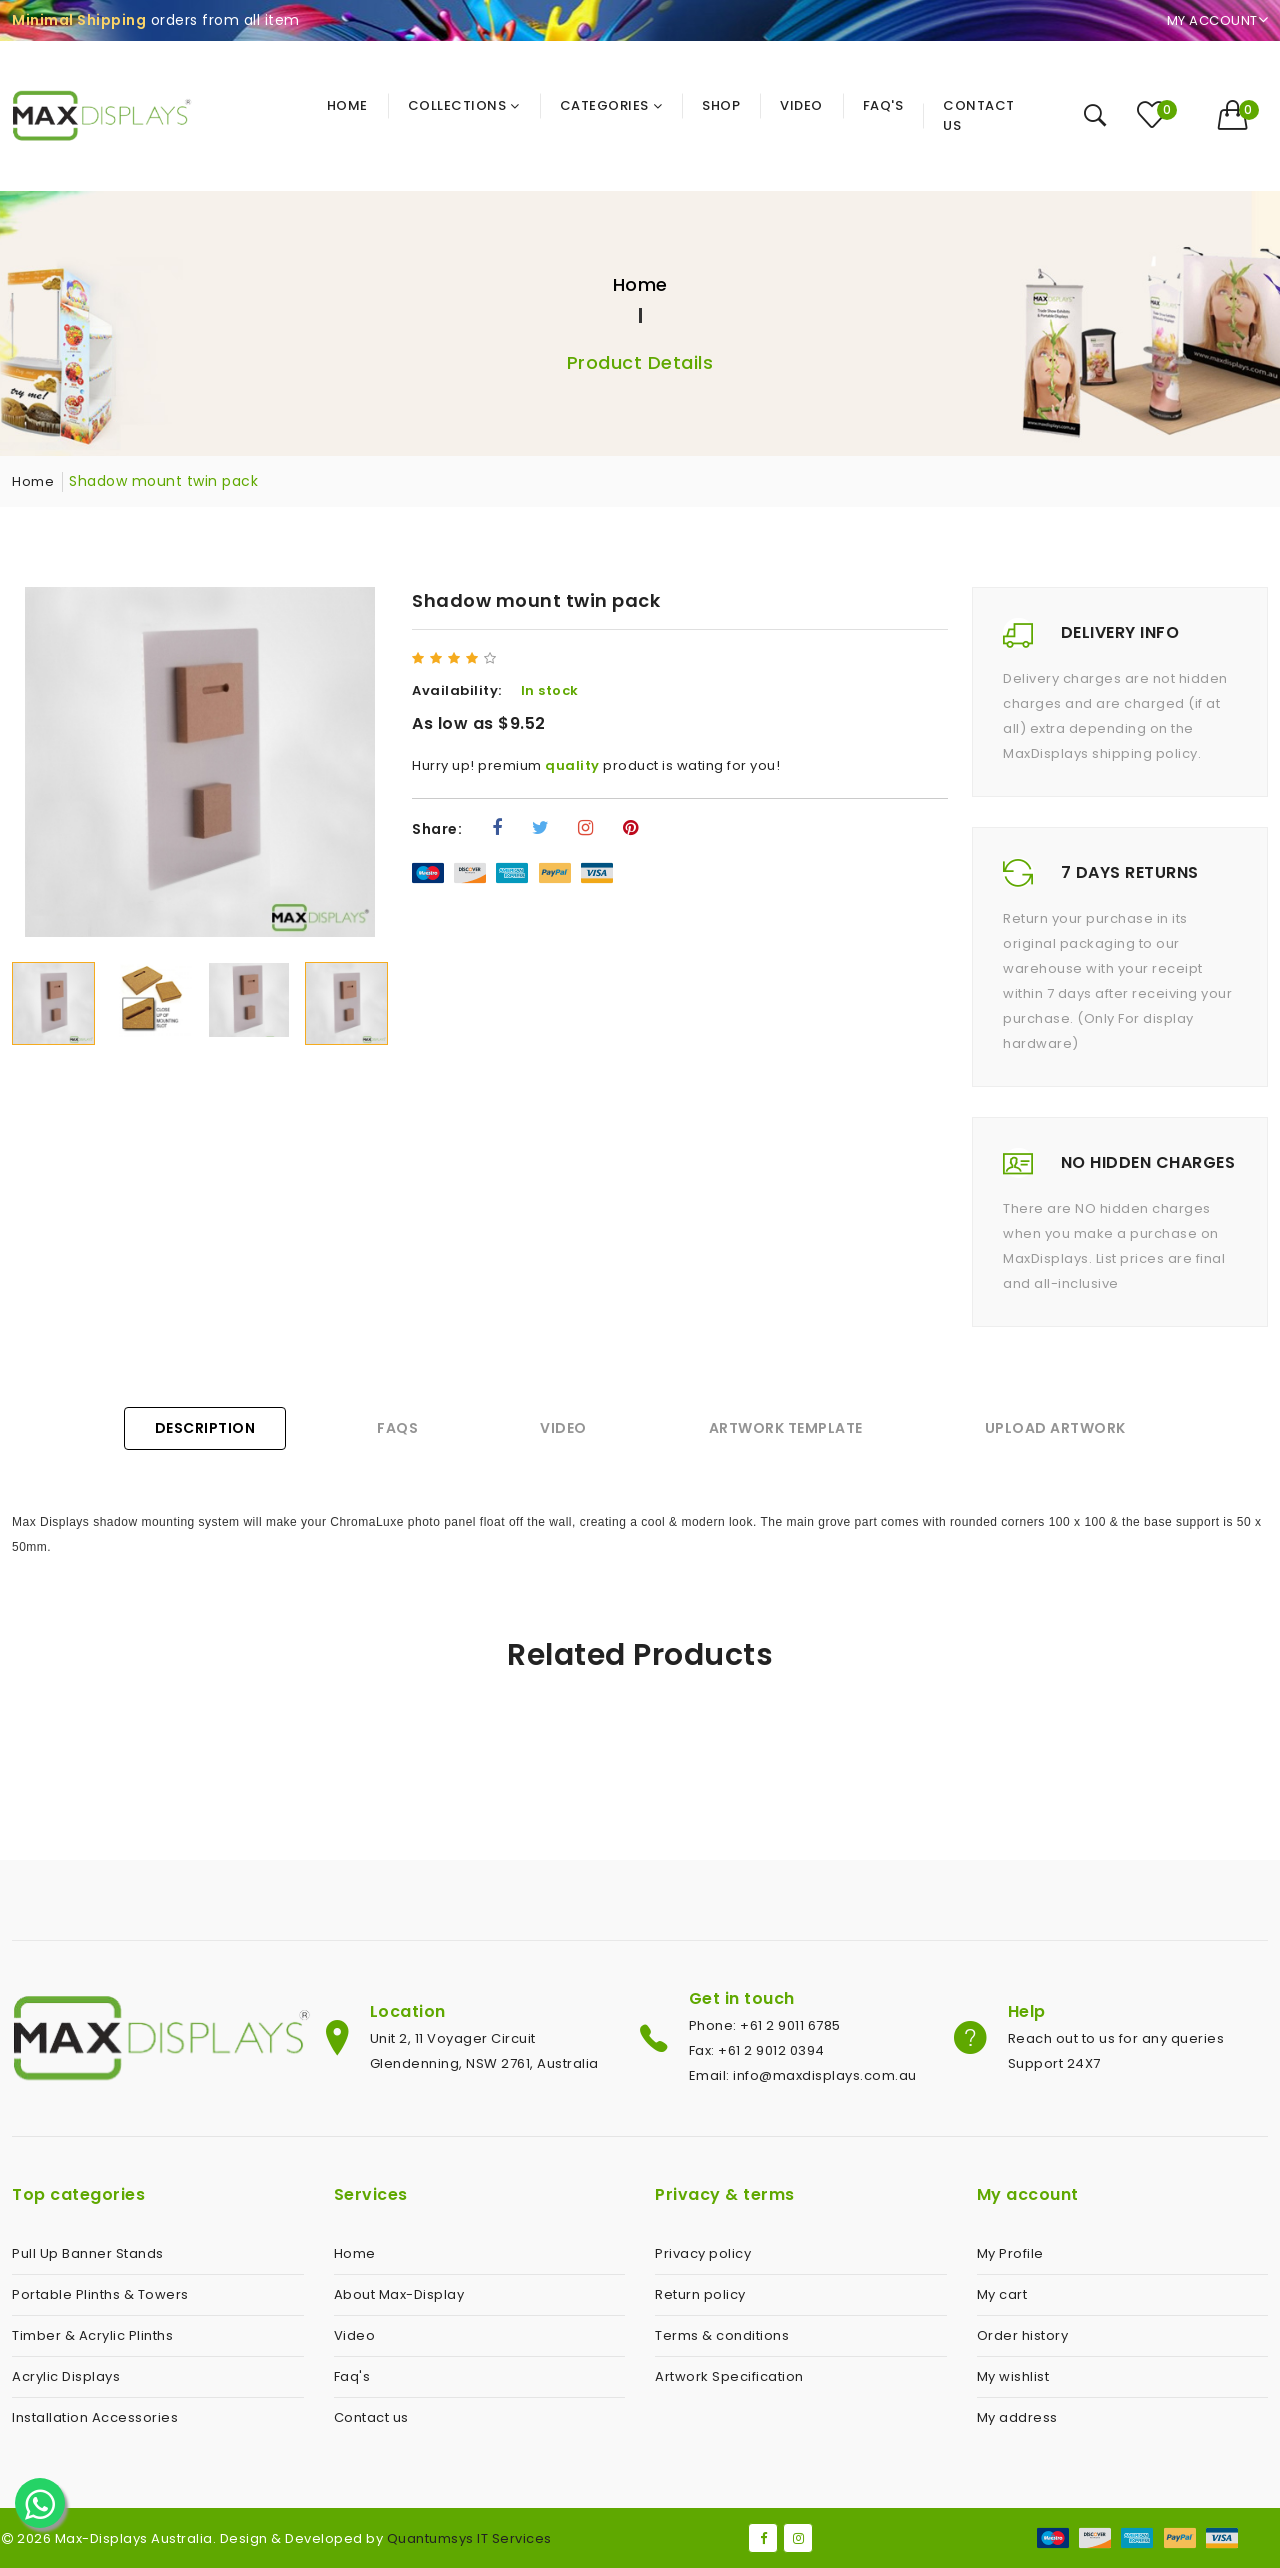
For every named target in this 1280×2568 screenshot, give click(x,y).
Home (640, 284)
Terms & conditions (722, 2335)
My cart (1002, 2294)
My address (1017, 2417)
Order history (1023, 2335)
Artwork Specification (729, 2376)
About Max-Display (399, 2294)
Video (563, 1428)
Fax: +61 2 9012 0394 (757, 2050)
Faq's (352, 2376)
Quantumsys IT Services (469, 2538)
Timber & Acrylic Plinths (92, 2335)
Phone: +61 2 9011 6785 (765, 2025)
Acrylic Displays (66, 2376)
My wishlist (1013, 2376)
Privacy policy (703, 2253)
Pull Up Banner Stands (88, 2253)
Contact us (371, 2417)
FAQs (397, 1428)
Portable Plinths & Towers (100, 2294)
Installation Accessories (95, 2417)
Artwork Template (786, 1428)
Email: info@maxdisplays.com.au (803, 2075)
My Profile (1010, 2253)
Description (205, 1428)
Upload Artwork (1055, 1428)
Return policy (700, 2294)
